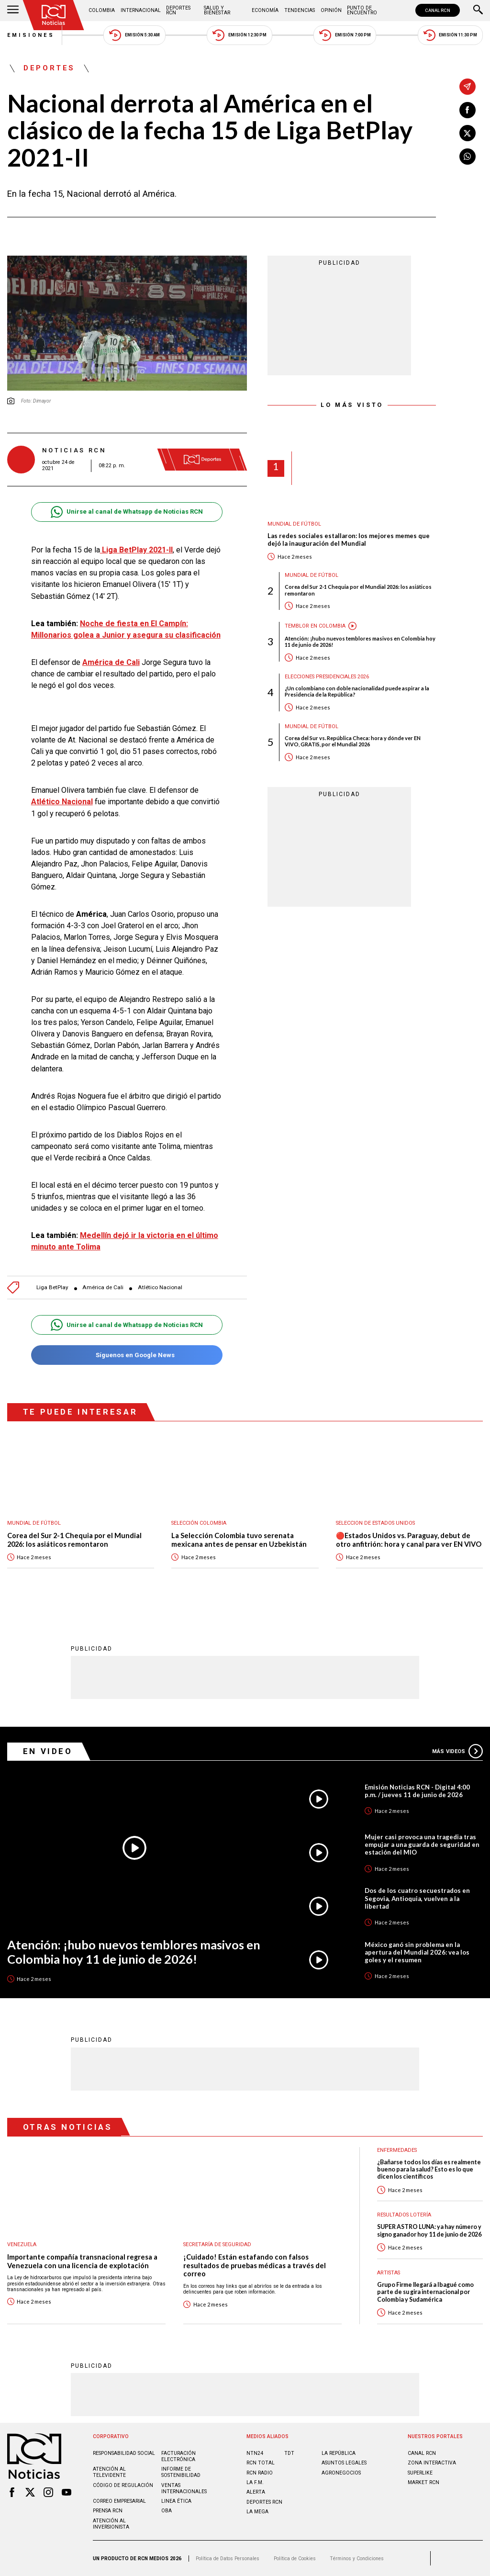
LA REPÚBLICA (339, 2453)
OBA (166, 2511)
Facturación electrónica (178, 2456)
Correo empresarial (119, 2501)
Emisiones (31, 35)
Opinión (331, 10)
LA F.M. (255, 2482)
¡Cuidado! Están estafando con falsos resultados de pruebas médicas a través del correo (254, 2265)
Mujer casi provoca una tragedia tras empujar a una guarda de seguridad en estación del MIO (422, 1844)
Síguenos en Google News (126, 1355)
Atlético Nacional (160, 1287)
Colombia (102, 10)
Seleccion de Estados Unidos (375, 1523)
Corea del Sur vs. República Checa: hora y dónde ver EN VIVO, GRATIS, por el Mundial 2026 (353, 741)
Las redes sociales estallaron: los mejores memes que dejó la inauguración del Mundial (348, 539)
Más (457, 1751)
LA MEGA (257, 2512)
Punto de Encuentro (362, 10)
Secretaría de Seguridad (217, 2244)
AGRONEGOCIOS (341, 2473)
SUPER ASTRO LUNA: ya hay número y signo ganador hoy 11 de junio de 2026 (429, 2230)
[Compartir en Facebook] (467, 110)
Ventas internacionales (184, 2488)
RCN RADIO (259, 2473)
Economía (265, 10)
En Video (48, 1751)
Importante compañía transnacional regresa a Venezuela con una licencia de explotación (82, 2261)
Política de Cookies (295, 2558)
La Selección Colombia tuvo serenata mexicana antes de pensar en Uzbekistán (239, 1539)
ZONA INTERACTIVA (432, 2463)
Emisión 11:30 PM (450, 35)
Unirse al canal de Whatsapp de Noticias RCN (126, 512)
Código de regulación (123, 2485)
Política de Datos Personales (227, 2558)
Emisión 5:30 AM (134, 35)
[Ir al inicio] (53, 15)
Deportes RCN (178, 10)
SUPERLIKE (420, 2473)
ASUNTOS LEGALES (344, 2463)
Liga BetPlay (52, 1287)
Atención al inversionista (111, 2524)
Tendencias (299, 10)
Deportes (49, 68)
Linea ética (176, 2501)
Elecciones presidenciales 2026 (327, 677)
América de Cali (102, 1287)
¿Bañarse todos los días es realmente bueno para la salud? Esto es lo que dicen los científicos (429, 2170)
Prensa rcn (107, 2511)
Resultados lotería (404, 2215)
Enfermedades (397, 2150)
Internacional (141, 10)
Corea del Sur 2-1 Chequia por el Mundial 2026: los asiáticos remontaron (358, 590)
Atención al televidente (109, 2472)
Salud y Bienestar (217, 10)
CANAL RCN (437, 10)
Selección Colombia (198, 1523)
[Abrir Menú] (13, 10)
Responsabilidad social (124, 2453)
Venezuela (21, 2244)
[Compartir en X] (467, 133)
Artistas (388, 2273)
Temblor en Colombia (315, 626)
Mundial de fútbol (294, 524)
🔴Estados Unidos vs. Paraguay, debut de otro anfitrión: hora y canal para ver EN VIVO (408, 1539)
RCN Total (260, 2463)
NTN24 (254, 2453)
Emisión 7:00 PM (344, 35)
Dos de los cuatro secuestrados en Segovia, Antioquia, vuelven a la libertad (417, 1898)
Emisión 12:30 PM (239, 35)
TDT (289, 2453)
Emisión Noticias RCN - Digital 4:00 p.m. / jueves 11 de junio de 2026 (417, 1791)
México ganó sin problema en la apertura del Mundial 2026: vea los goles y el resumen (417, 1952)
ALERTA (255, 2492)
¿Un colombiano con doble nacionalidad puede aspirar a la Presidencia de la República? (357, 691)
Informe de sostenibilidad (180, 2472)
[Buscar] (478, 10)
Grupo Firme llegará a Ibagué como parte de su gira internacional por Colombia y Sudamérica (425, 2292)
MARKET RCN (423, 2482)
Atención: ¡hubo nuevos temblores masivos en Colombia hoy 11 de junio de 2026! (360, 641)
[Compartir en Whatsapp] (467, 156)
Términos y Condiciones (357, 2558)
